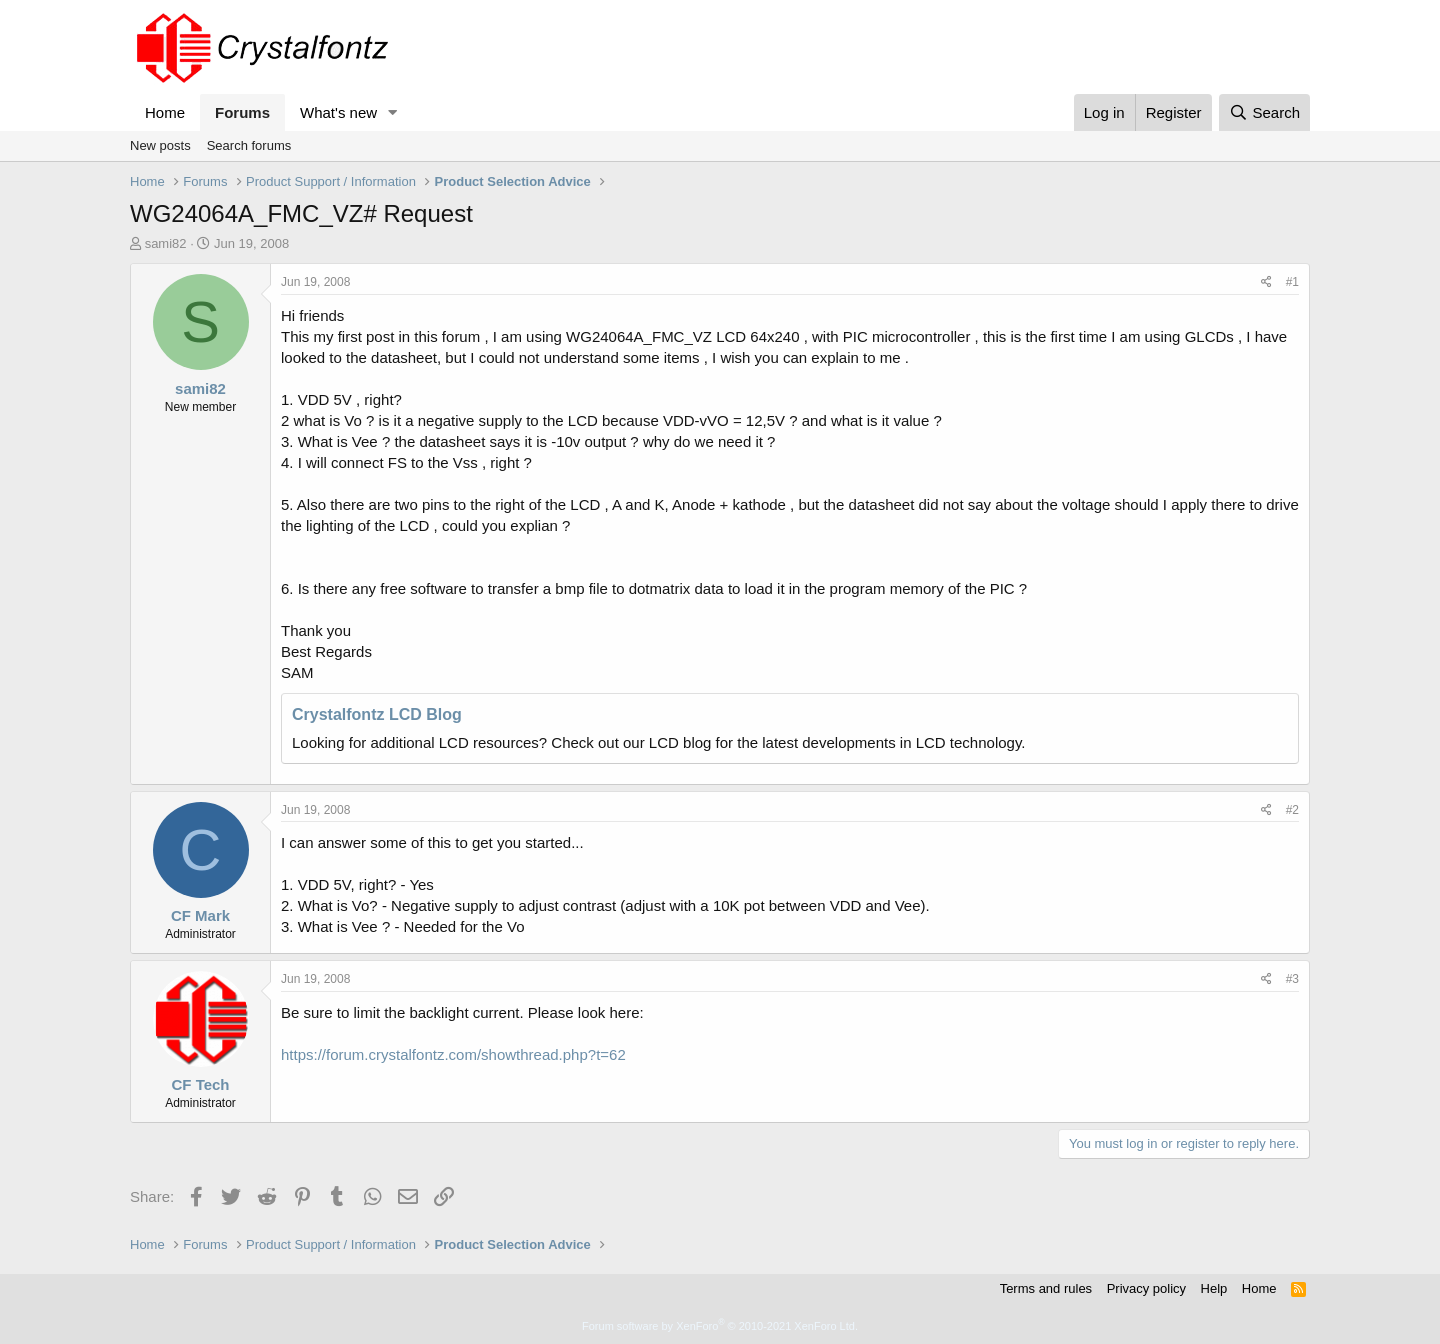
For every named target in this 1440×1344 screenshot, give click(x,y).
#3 (1292, 979)
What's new (338, 112)
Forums (242, 112)
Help (1214, 1288)
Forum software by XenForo (720, 1326)
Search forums (249, 145)
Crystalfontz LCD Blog (377, 714)
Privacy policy (1146, 1288)
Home (165, 112)
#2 (1292, 810)
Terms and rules (1046, 1288)
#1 (1292, 282)
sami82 (166, 243)
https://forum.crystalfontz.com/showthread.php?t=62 (453, 1054)
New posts (160, 145)
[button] (393, 112)
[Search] (1264, 112)
